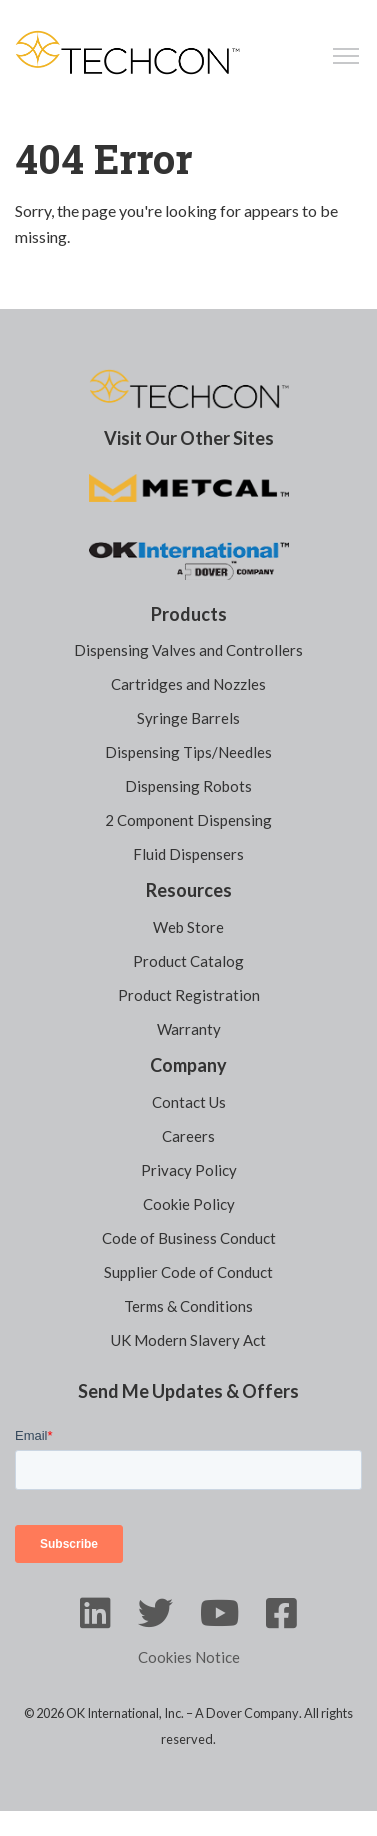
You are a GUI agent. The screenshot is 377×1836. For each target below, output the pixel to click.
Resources (189, 890)
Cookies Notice (189, 1657)
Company (188, 1065)
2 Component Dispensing (188, 820)
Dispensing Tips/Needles (188, 752)
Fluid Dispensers (188, 854)
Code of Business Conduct (189, 1238)
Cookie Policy (189, 1204)
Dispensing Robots (188, 786)
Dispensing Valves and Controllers (188, 650)
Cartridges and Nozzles (188, 684)
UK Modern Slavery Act (188, 1340)
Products (189, 614)
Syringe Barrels (188, 718)
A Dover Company (247, 1713)
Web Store (188, 927)
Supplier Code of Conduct (188, 1272)
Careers (188, 1136)
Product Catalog (188, 961)
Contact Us (189, 1102)
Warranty (189, 1029)
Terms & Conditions (188, 1306)
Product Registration (189, 995)
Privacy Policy (189, 1170)
